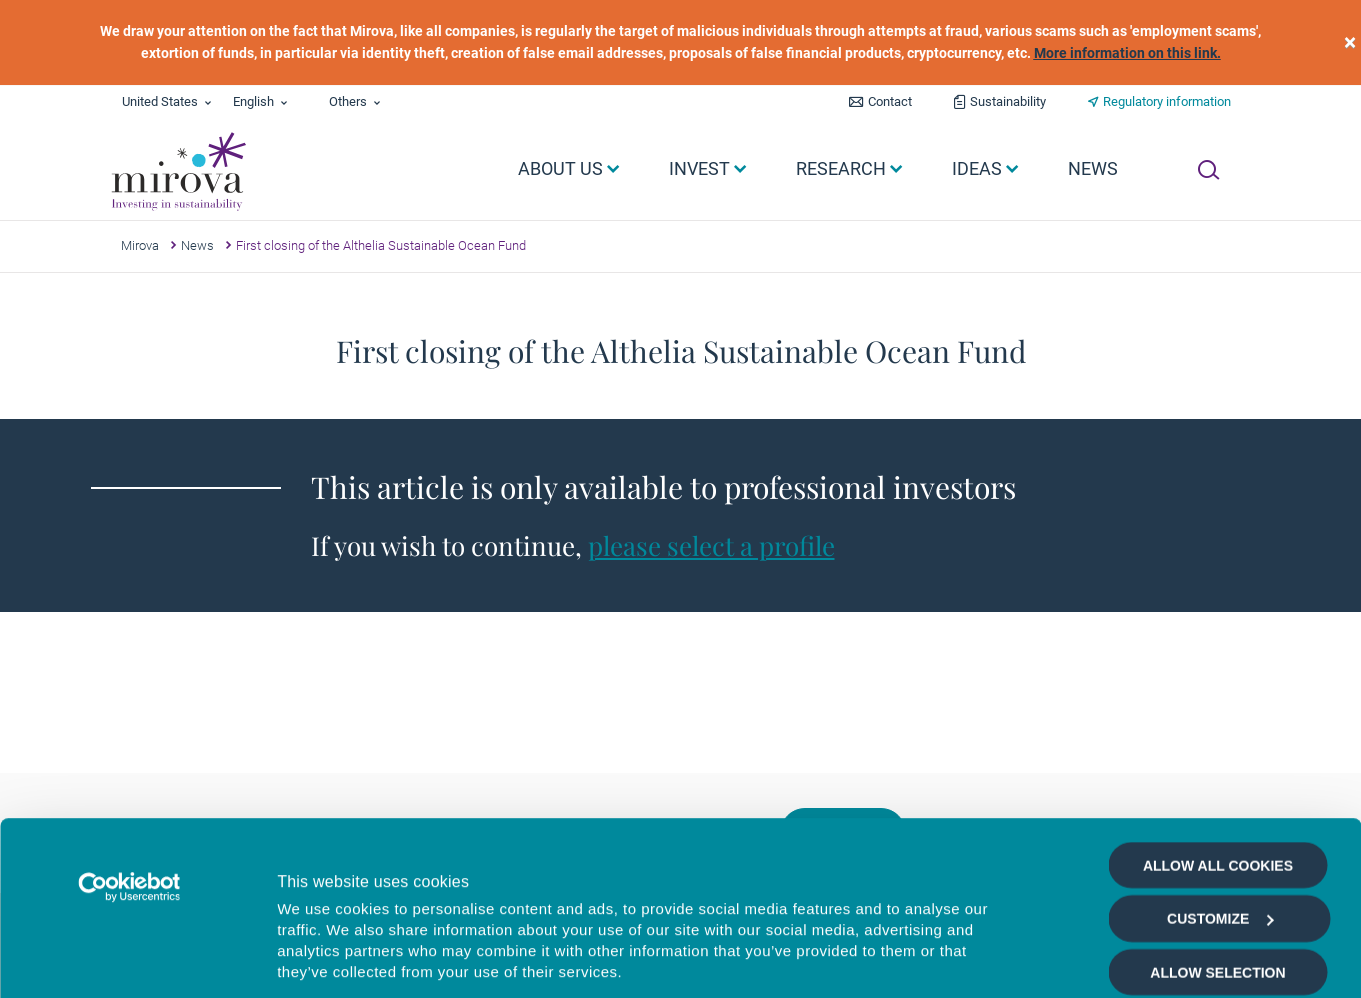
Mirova (140, 245)
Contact (890, 101)
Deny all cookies (1217, 852)
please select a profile (711, 545)
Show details (1064, 959)
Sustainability (1008, 101)
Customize (1220, 745)
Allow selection (1217, 799)
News (197, 245)
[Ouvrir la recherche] (1208, 170)
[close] (1350, 42)
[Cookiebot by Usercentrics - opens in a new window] (129, 714)
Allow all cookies (1218, 692)
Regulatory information (1167, 101)
